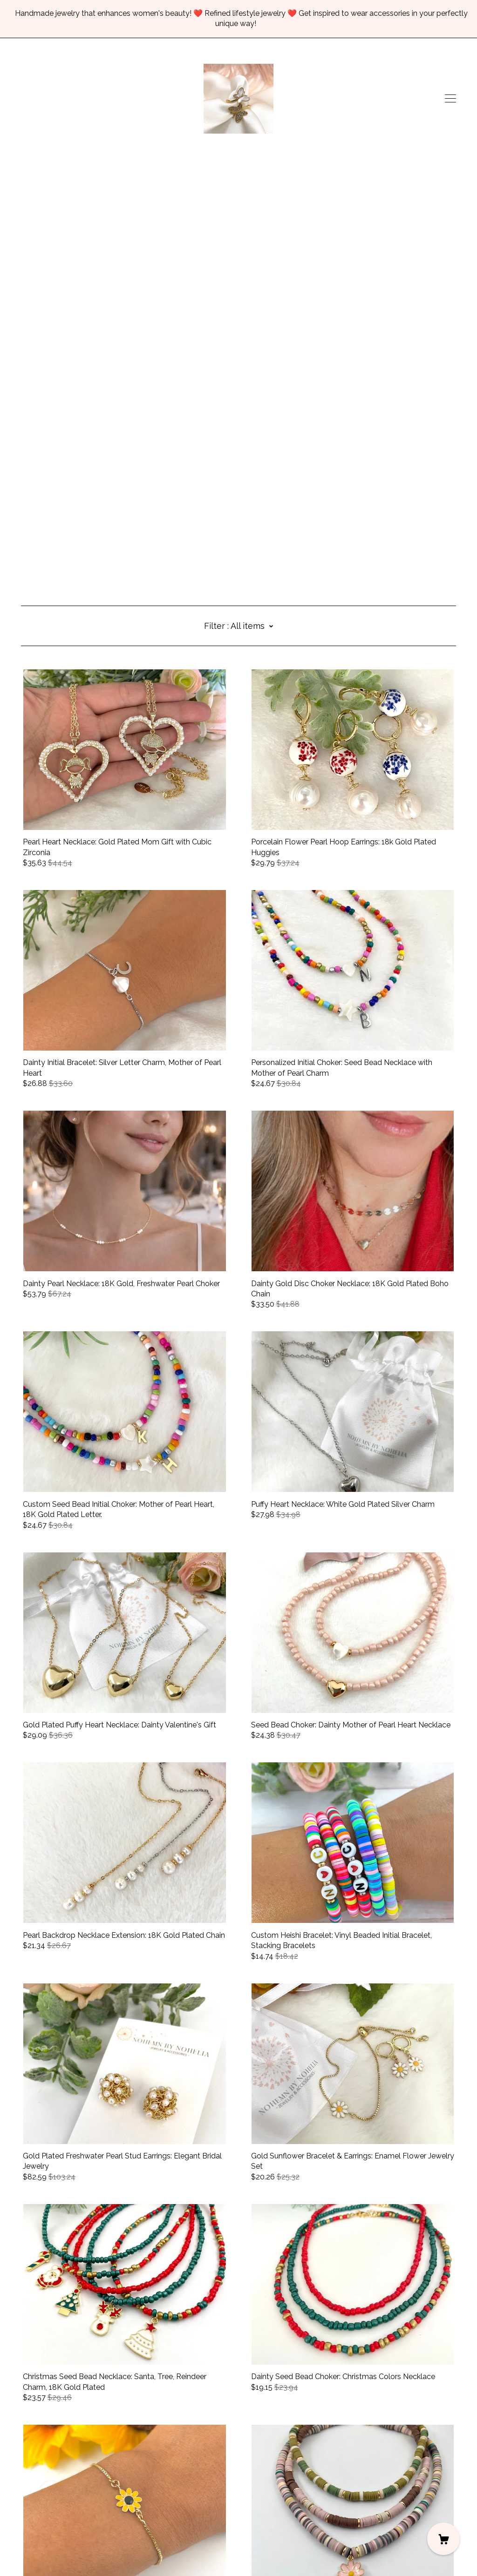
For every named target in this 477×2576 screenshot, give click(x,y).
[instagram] (24, 2498)
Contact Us (40, 2513)
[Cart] (443, 2538)
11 (298, 2452)
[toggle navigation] (450, 98)
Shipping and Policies (57, 2524)
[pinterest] (52, 2498)
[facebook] (38, 2498)
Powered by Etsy (50, 2549)
